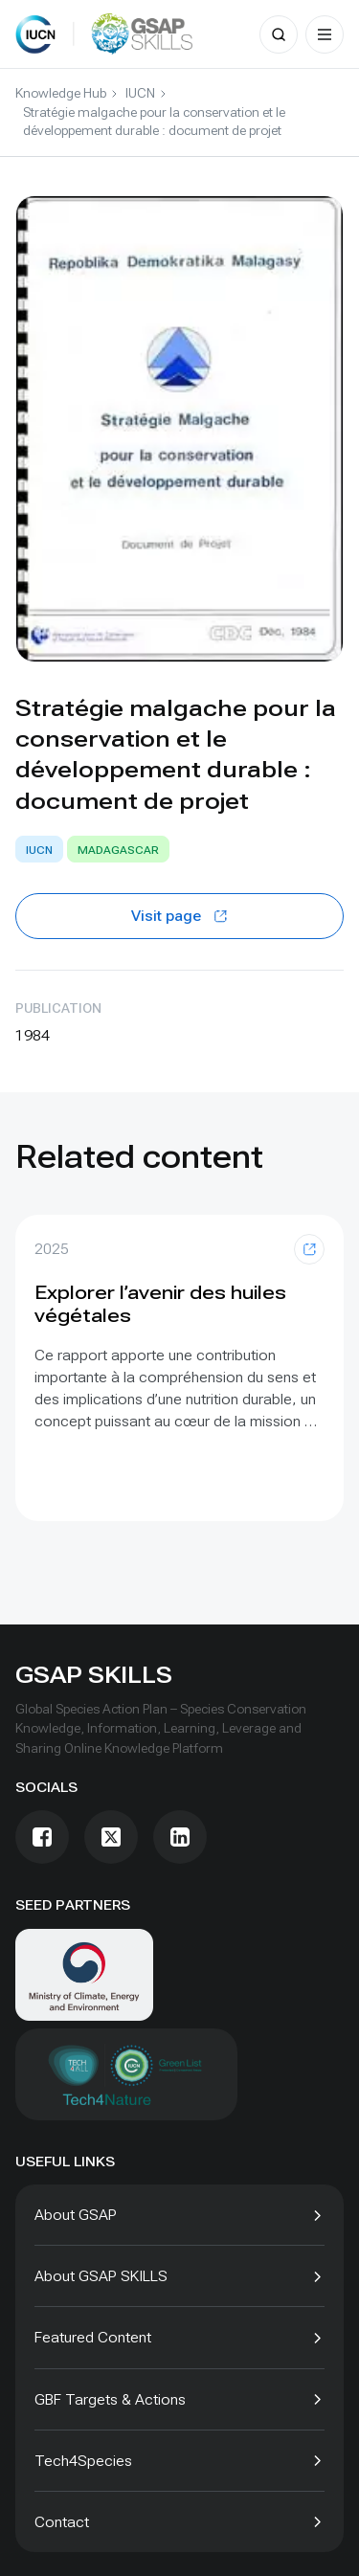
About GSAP (75, 2215)
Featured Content (92, 2337)
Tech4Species (83, 2461)
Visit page (179, 916)
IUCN (140, 93)
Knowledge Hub (60, 93)
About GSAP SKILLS (101, 2276)
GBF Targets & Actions (110, 2399)
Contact (61, 2522)
